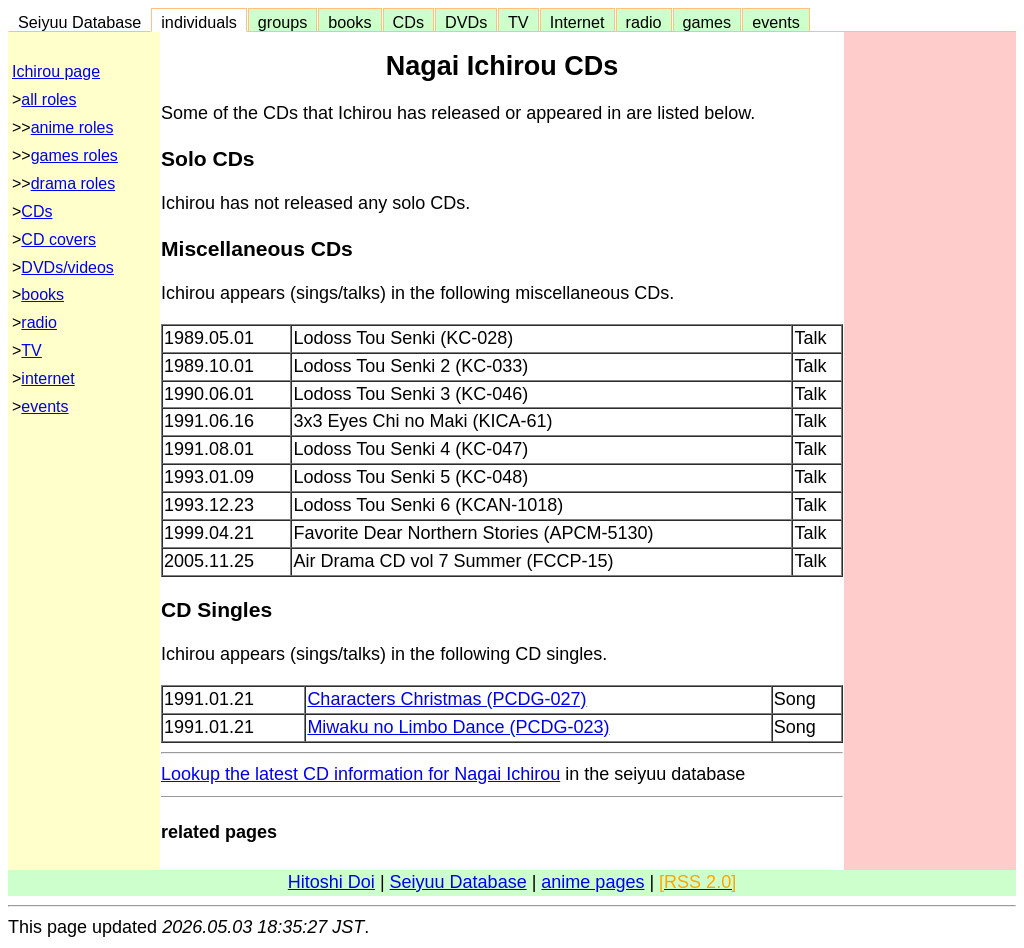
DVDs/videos (67, 267)
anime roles (72, 127)
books (349, 22)
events (776, 22)
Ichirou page (56, 71)
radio (644, 22)
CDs (408, 22)
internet (47, 378)
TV (518, 22)
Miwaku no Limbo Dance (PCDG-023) (458, 727)
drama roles (73, 183)
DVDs (466, 22)
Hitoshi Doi (331, 882)
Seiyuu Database (79, 22)
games (707, 22)
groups (283, 22)
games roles (74, 155)
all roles (48, 99)
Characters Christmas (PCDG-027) (446, 699)
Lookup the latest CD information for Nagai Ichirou (360, 774)
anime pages (592, 882)
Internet (577, 22)
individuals (199, 22)
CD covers (58, 239)
